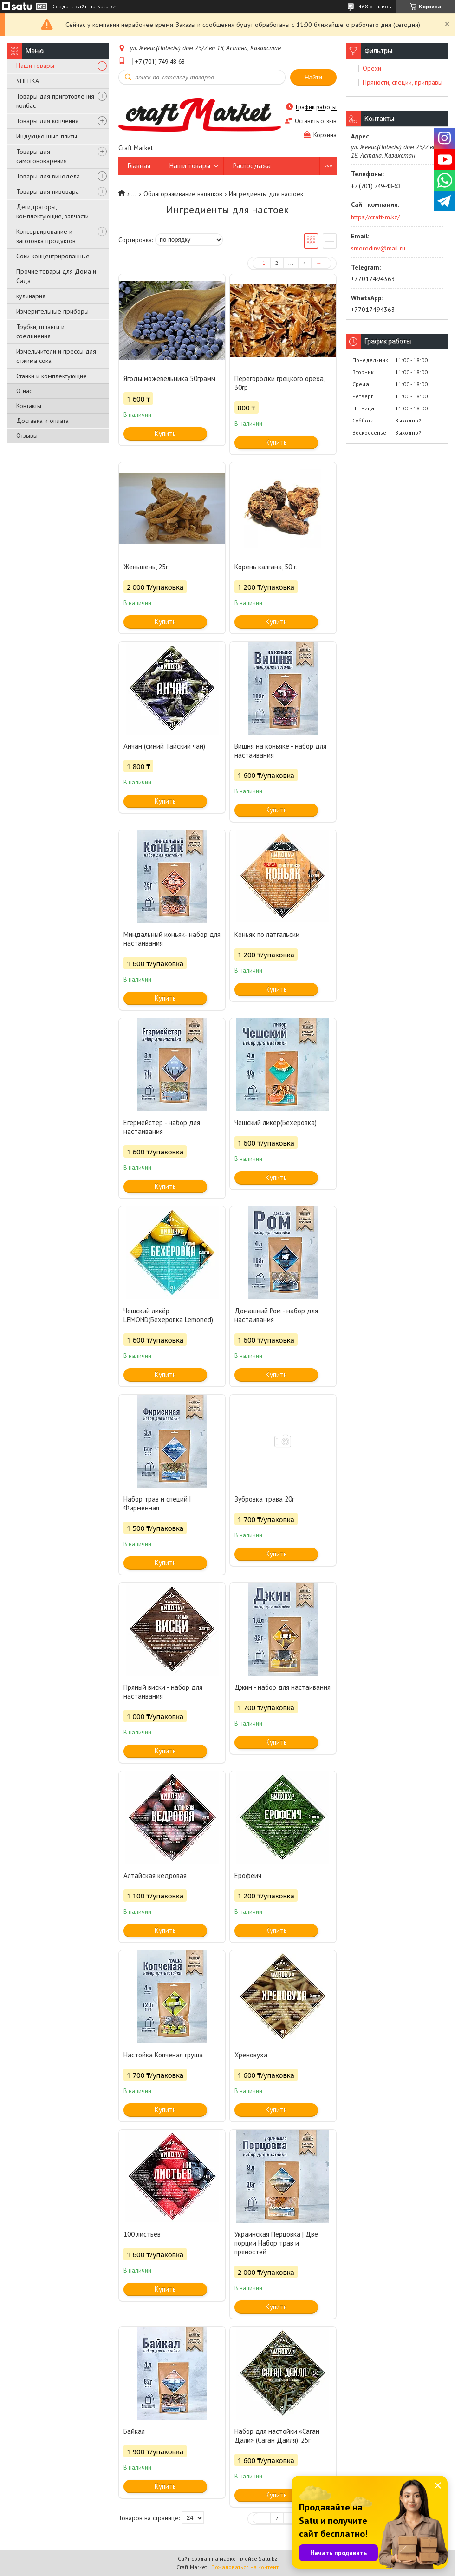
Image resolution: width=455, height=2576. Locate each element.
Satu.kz (268, 2558)
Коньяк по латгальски (266, 934)
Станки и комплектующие (51, 376)
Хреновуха (250, 2054)
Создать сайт (69, 6)
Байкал (134, 2431)
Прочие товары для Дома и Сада (56, 276)
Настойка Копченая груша (163, 2054)
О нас (24, 391)
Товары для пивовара (47, 191)
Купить (165, 433)
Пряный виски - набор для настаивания (163, 1691)
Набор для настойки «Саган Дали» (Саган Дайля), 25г (276, 2435)
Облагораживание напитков (182, 194)
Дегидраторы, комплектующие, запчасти (52, 211)
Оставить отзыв (316, 121)
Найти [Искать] (313, 77)
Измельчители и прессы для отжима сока (56, 356)
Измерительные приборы (52, 311)
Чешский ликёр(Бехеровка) (275, 1122)
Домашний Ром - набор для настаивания (276, 1315)
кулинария (31, 296)
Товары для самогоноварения (41, 156)
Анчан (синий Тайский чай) (164, 746)
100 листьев (142, 2234)
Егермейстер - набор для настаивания (162, 1127)
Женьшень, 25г (146, 566)
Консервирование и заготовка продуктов (46, 236)
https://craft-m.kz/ (375, 217)
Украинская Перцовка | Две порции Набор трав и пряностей (276, 2243)
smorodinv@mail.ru (378, 248)
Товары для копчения (47, 121)
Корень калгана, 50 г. (266, 566)
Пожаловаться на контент (245, 2566)
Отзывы (27, 435)
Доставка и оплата (42, 420)
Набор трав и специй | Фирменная (157, 1503)
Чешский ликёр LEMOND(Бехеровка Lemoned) (168, 1315)
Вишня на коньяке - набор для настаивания (280, 750)
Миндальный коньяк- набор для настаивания (172, 939)
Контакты (28, 406)
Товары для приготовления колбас (55, 101)
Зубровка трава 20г (264, 1499)
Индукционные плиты (46, 136)
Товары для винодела (48, 176)
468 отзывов (374, 6)
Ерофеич (247, 1875)
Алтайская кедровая (155, 1875)
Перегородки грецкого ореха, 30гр (279, 383)
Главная (139, 165)
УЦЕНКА (27, 81)
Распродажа (252, 165)
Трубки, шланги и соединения (40, 331)
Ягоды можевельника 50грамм (169, 378)
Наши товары (35, 65)
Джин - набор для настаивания (282, 1687)
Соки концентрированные (53, 256)
